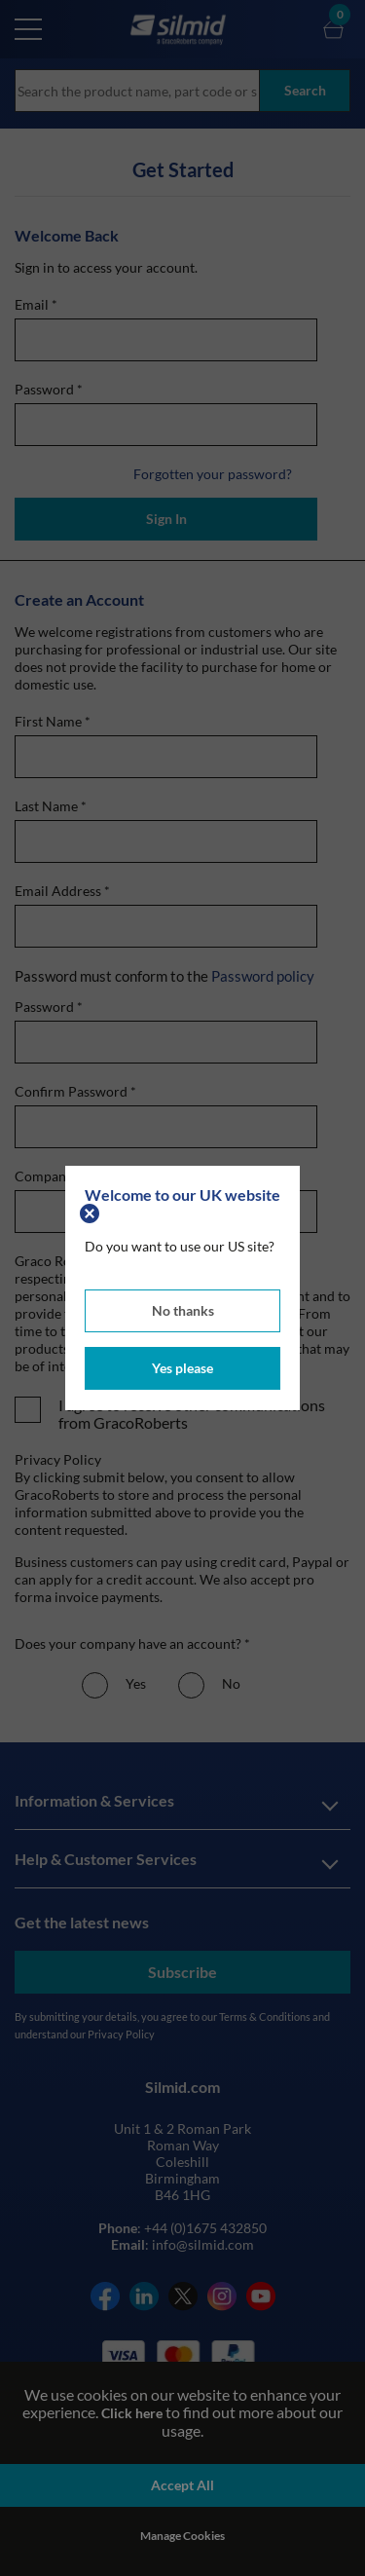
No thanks (183, 1310)
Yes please (182, 1368)
